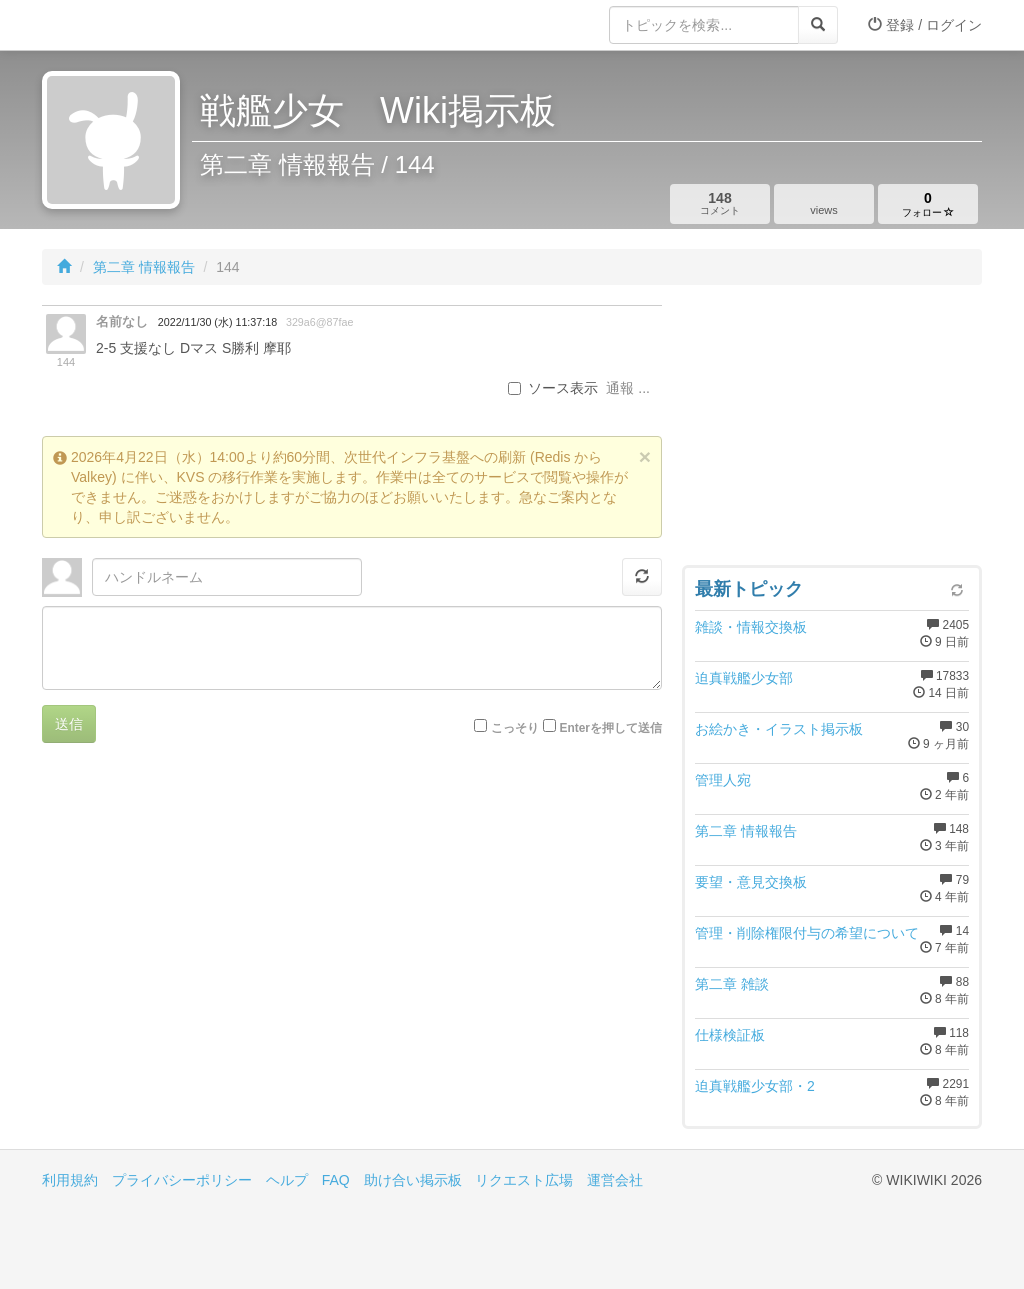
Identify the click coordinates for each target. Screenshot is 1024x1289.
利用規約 (70, 1180)
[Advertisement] (832, 430)
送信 (69, 724)
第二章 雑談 (732, 984)
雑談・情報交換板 (751, 627)
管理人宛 (723, 780)
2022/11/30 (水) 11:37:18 (217, 322)
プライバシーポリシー (182, 1180)
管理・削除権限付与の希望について (807, 933)
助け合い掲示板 (413, 1180)
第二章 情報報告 (144, 267)
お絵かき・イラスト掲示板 (779, 729)
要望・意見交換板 (751, 882)
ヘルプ (287, 1180)
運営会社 (615, 1180)
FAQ (336, 1180)
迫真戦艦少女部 (744, 678)
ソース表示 (553, 388)
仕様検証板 (730, 1035)
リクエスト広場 (524, 1180)
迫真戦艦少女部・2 (755, 1086)
